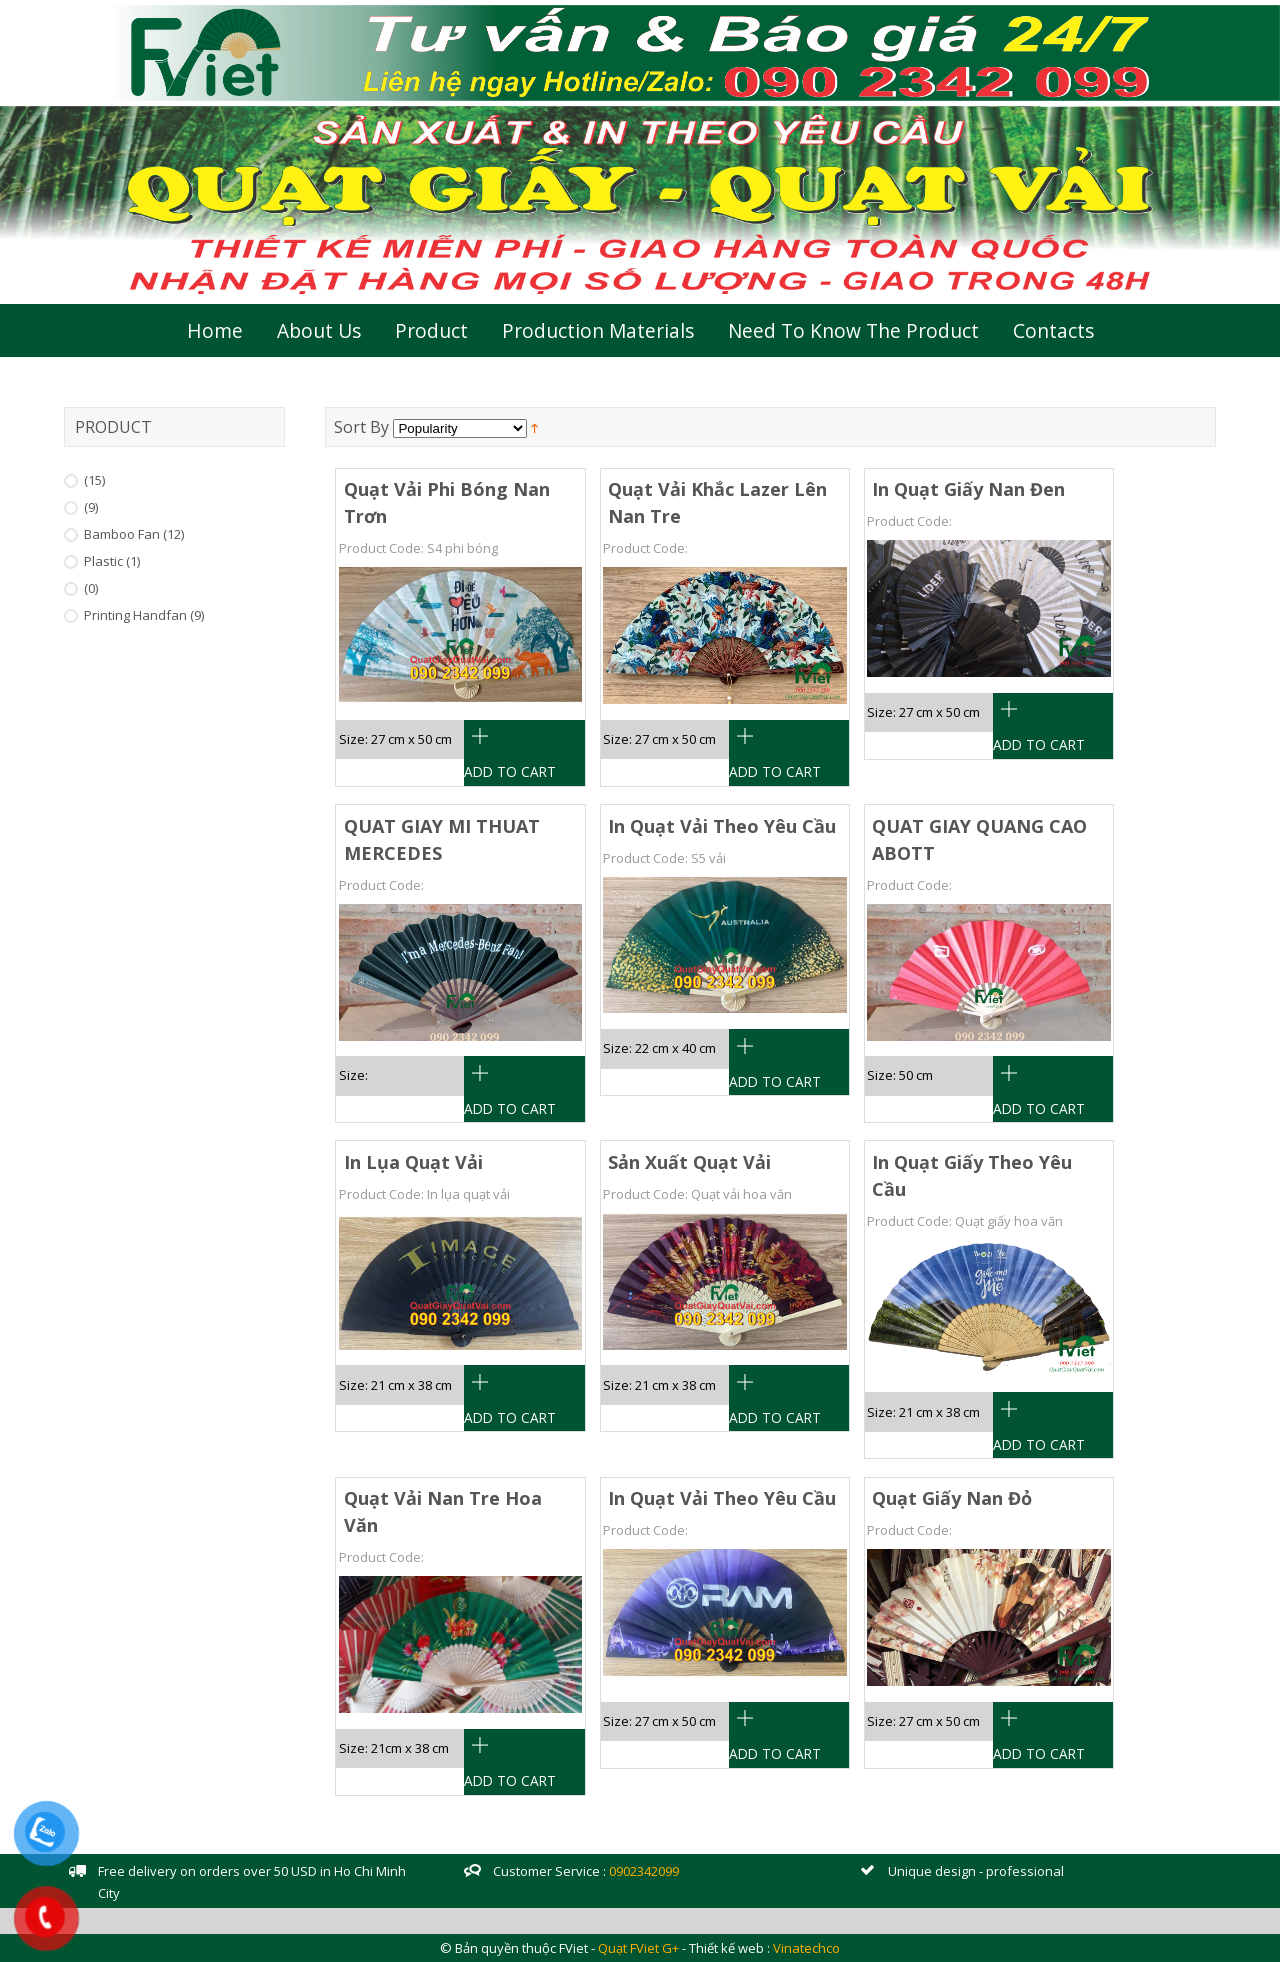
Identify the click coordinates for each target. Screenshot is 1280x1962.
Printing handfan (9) (144, 615)
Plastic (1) (112, 561)
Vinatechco (806, 1948)
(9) (91, 507)
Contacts (1053, 330)
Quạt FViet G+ (638, 1948)
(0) (91, 588)
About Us (319, 330)
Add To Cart (510, 771)
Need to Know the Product (853, 330)
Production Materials (598, 330)
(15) (94, 480)
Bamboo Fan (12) (134, 534)
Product (431, 330)
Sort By (361, 427)
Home (215, 330)
